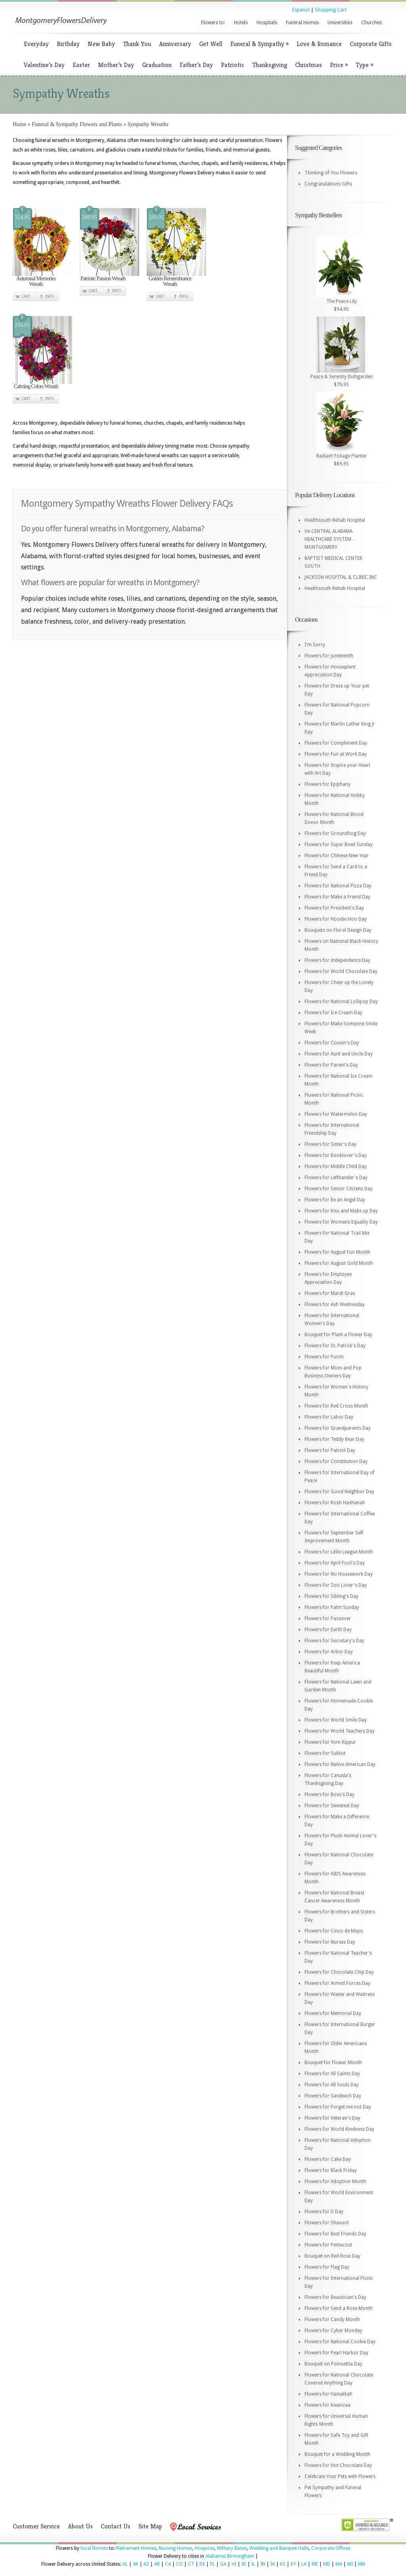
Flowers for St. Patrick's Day (335, 1345)
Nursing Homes (175, 2548)
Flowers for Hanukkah (328, 2394)
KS (282, 2564)
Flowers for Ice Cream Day (333, 1012)
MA (338, 2564)
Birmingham (240, 2556)
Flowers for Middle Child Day (335, 1166)
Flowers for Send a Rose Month (338, 2308)
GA (223, 2564)
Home (19, 124)
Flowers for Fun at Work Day (335, 754)
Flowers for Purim (324, 1357)
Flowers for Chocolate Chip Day (339, 1972)
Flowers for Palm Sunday (331, 1607)
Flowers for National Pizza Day (338, 886)
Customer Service (36, 2526)
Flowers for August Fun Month (337, 1252)
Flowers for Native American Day (339, 1764)
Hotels (241, 22)
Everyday (36, 44)
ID (243, 2564)
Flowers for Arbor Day (328, 1652)
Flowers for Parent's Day (331, 1065)
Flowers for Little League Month (338, 1552)
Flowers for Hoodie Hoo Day (335, 919)
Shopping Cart (331, 10)
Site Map (150, 2526)
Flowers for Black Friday (330, 2170)
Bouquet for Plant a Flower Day (338, 1334)
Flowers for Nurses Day (329, 1942)
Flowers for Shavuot (326, 2223)
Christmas (308, 65)
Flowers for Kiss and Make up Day (341, 1211)
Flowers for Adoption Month (335, 2181)
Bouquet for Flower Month (333, 2062)
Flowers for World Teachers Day (339, 1731)
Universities (339, 22)
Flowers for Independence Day (337, 960)
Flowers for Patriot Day (329, 1450)
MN (361, 2564)
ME (315, 2564)
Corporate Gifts (371, 44)
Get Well (210, 44)
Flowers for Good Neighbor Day (339, 1491)
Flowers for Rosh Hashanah (334, 1502)
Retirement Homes (136, 2548)
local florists (94, 2548)
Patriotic (232, 65)
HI (234, 2564)
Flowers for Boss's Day (329, 1794)
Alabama (215, 2556)
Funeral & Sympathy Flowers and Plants (77, 124)
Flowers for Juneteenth (328, 656)
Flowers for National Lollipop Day (341, 1001)
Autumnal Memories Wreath (36, 281)
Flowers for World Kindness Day (339, 2129)
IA (272, 2564)
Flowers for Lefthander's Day (336, 1177)
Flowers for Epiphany (327, 784)
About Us (80, 2526)
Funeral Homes (302, 22)
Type (364, 65)
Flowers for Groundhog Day (335, 833)
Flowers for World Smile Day (335, 1720)
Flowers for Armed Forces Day (337, 1983)
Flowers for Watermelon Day (335, 1114)
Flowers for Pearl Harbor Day (336, 2353)
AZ (146, 2564)
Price (339, 65)
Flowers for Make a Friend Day (337, 897)
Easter (81, 65)
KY (293, 2564)
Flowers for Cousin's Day (331, 1043)
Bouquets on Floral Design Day (338, 930)
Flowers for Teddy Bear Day (334, 1439)
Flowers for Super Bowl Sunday (338, 844)
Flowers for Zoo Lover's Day (335, 1585)
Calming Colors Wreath (36, 386)
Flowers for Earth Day (328, 1629)
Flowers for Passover (327, 1618)
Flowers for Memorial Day (332, 2013)
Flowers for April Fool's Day (334, 1563)
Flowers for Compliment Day (335, 743)
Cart (26, 296)
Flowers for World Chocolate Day (340, 971)
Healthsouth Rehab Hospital (334, 520)
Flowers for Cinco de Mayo (333, 1931)
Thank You (137, 44)
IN (262, 2564)
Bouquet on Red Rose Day (332, 2256)
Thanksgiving (269, 65)
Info (49, 296)
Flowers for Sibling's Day (331, 1596)
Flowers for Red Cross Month (336, 1406)
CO (179, 2564)
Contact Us (115, 2526)
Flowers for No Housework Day (338, 1574)
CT (191, 2564)
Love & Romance (319, 44)
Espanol (301, 10)
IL (253, 2564)
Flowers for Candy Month (332, 2319)
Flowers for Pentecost (328, 2245)
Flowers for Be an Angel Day (334, 1200)
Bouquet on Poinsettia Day (333, 2364)
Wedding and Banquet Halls (279, 2548)
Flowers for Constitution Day (336, 1461)
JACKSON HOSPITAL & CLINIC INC (340, 577)
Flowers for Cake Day (327, 2159)
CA (168, 2564)
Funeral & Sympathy (259, 44)
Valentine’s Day (44, 65)
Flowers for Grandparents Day (337, 1428)
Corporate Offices (330, 2548)
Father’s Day (196, 65)
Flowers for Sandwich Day (332, 2096)
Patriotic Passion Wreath (103, 279)
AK (135, 2564)
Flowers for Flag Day (326, 2267)
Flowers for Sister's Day (330, 1144)
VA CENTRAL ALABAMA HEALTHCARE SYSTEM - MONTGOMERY (329, 539)
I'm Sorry (314, 644)
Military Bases (232, 2548)
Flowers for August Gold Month (338, 1263)
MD (326, 2564)
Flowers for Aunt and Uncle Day (338, 1054)
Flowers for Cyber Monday (333, 2330)
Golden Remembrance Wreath (170, 281)
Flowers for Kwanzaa (327, 2405)
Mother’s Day (116, 65)
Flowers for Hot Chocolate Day (338, 2465)
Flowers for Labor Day (328, 1417)
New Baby (101, 44)
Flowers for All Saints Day (332, 2073)
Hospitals (267, 22)
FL (212, 2564)
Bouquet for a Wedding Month (337, 2454)
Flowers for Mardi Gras (329, 1293)
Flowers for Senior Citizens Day (338, 1188)
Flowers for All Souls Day (331, 2085)
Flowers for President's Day (334, 908)
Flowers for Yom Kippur (330, 1742)
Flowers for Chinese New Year (336, 855)
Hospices (204, 2548)
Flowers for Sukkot (325, 1753)
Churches (371, 22)
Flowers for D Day (323, 2211)
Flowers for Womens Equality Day (341, 1222)
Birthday (68, 44)
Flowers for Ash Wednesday (334, 1304)
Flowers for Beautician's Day (335, 2297)
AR (157, 2564)
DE (202, 2564)
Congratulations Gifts (328, 184)
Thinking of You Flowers (330, 173)
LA (303, 2564)
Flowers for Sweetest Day (331, 1805)
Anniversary (175, 44)
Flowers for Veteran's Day (332, 2118)
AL (125, 2564)
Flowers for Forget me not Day (337, 2107)
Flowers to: (213, 22)
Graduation (157, 65)
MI (350, 2564)
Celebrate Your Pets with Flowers (339, 2476)
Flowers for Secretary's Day (334, 1640)
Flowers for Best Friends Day (335, 2234)
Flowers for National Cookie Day (339, 2341)
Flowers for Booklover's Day (335, 1155)
